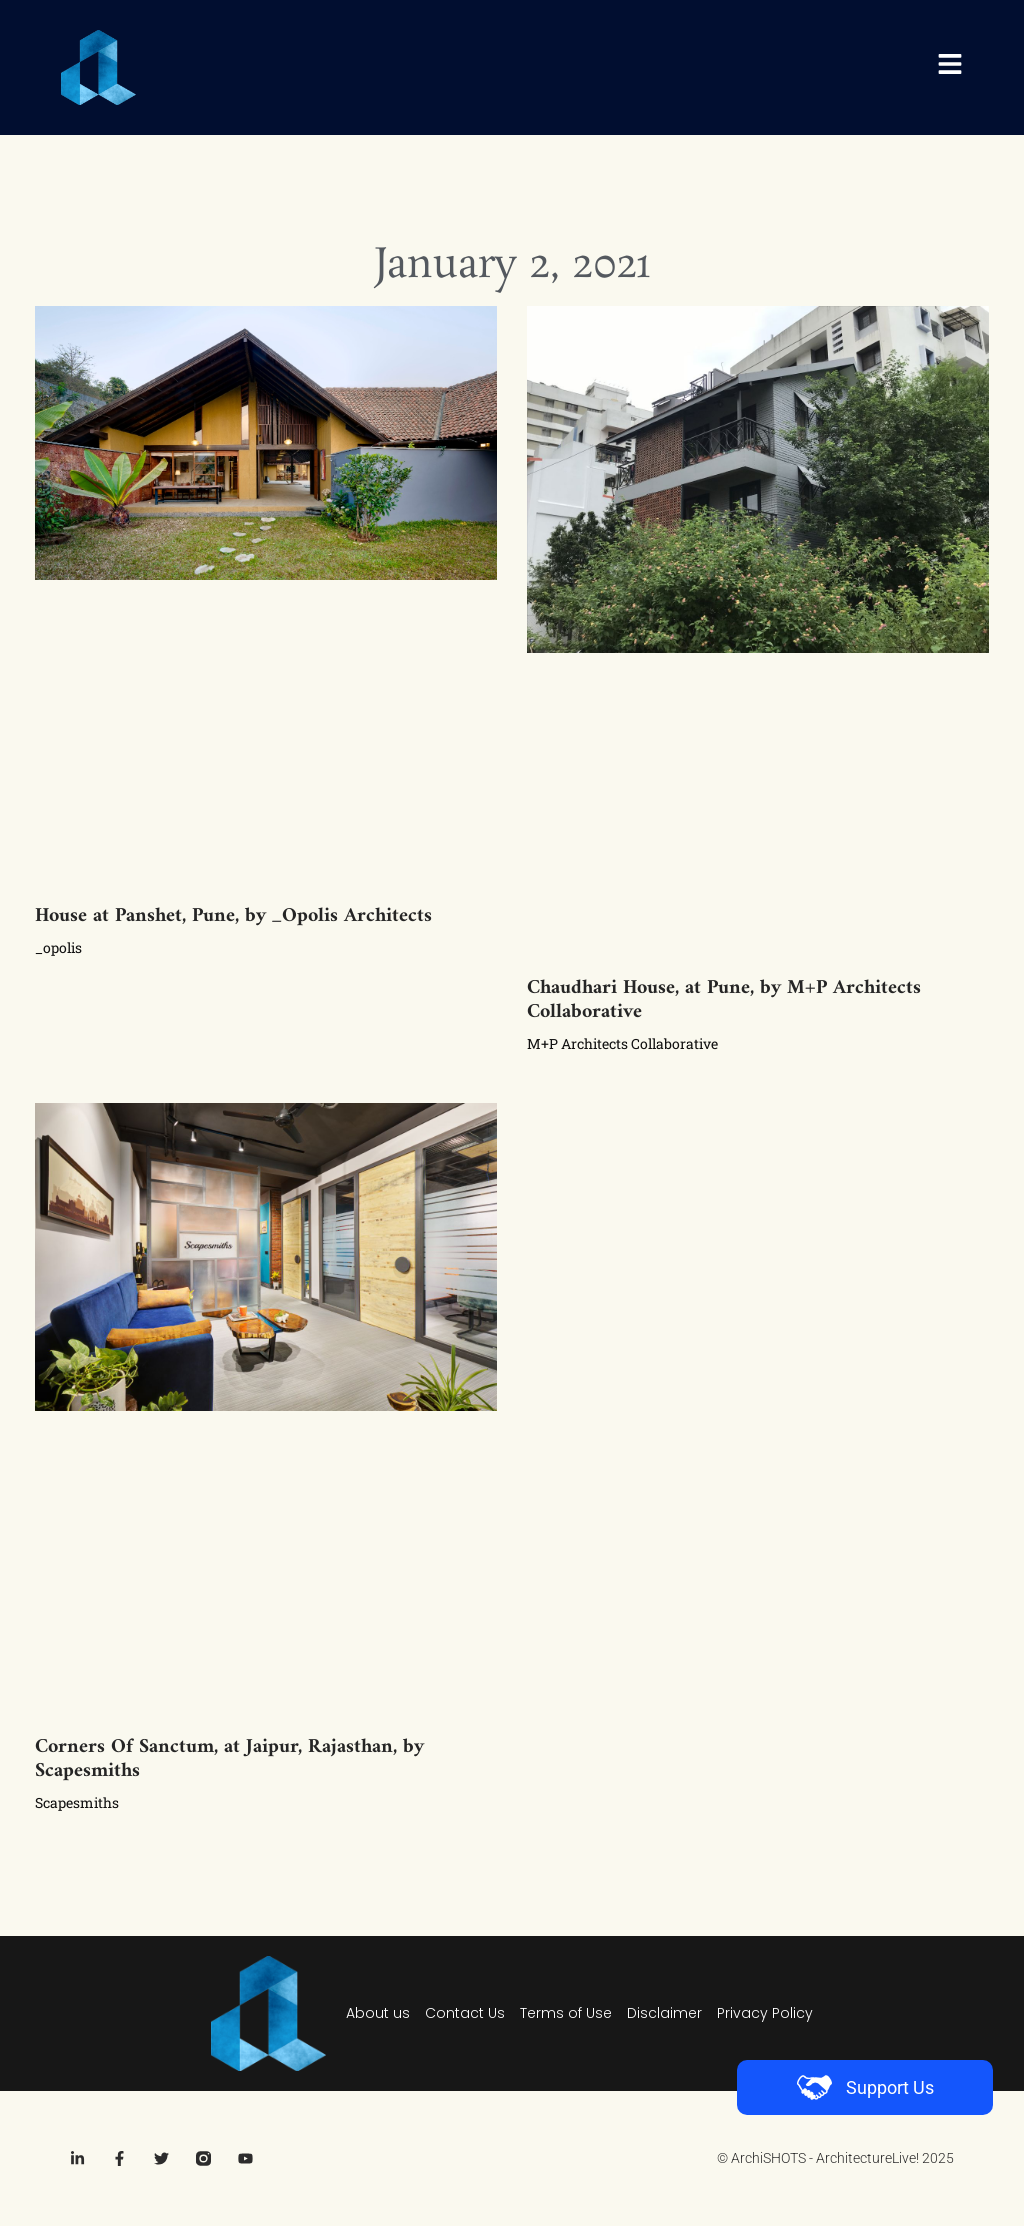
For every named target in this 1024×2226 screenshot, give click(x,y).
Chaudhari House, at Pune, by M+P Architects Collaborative (724, 1000)
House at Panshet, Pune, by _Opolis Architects (233, 916)
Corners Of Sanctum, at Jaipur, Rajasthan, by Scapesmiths (229, 1759)
